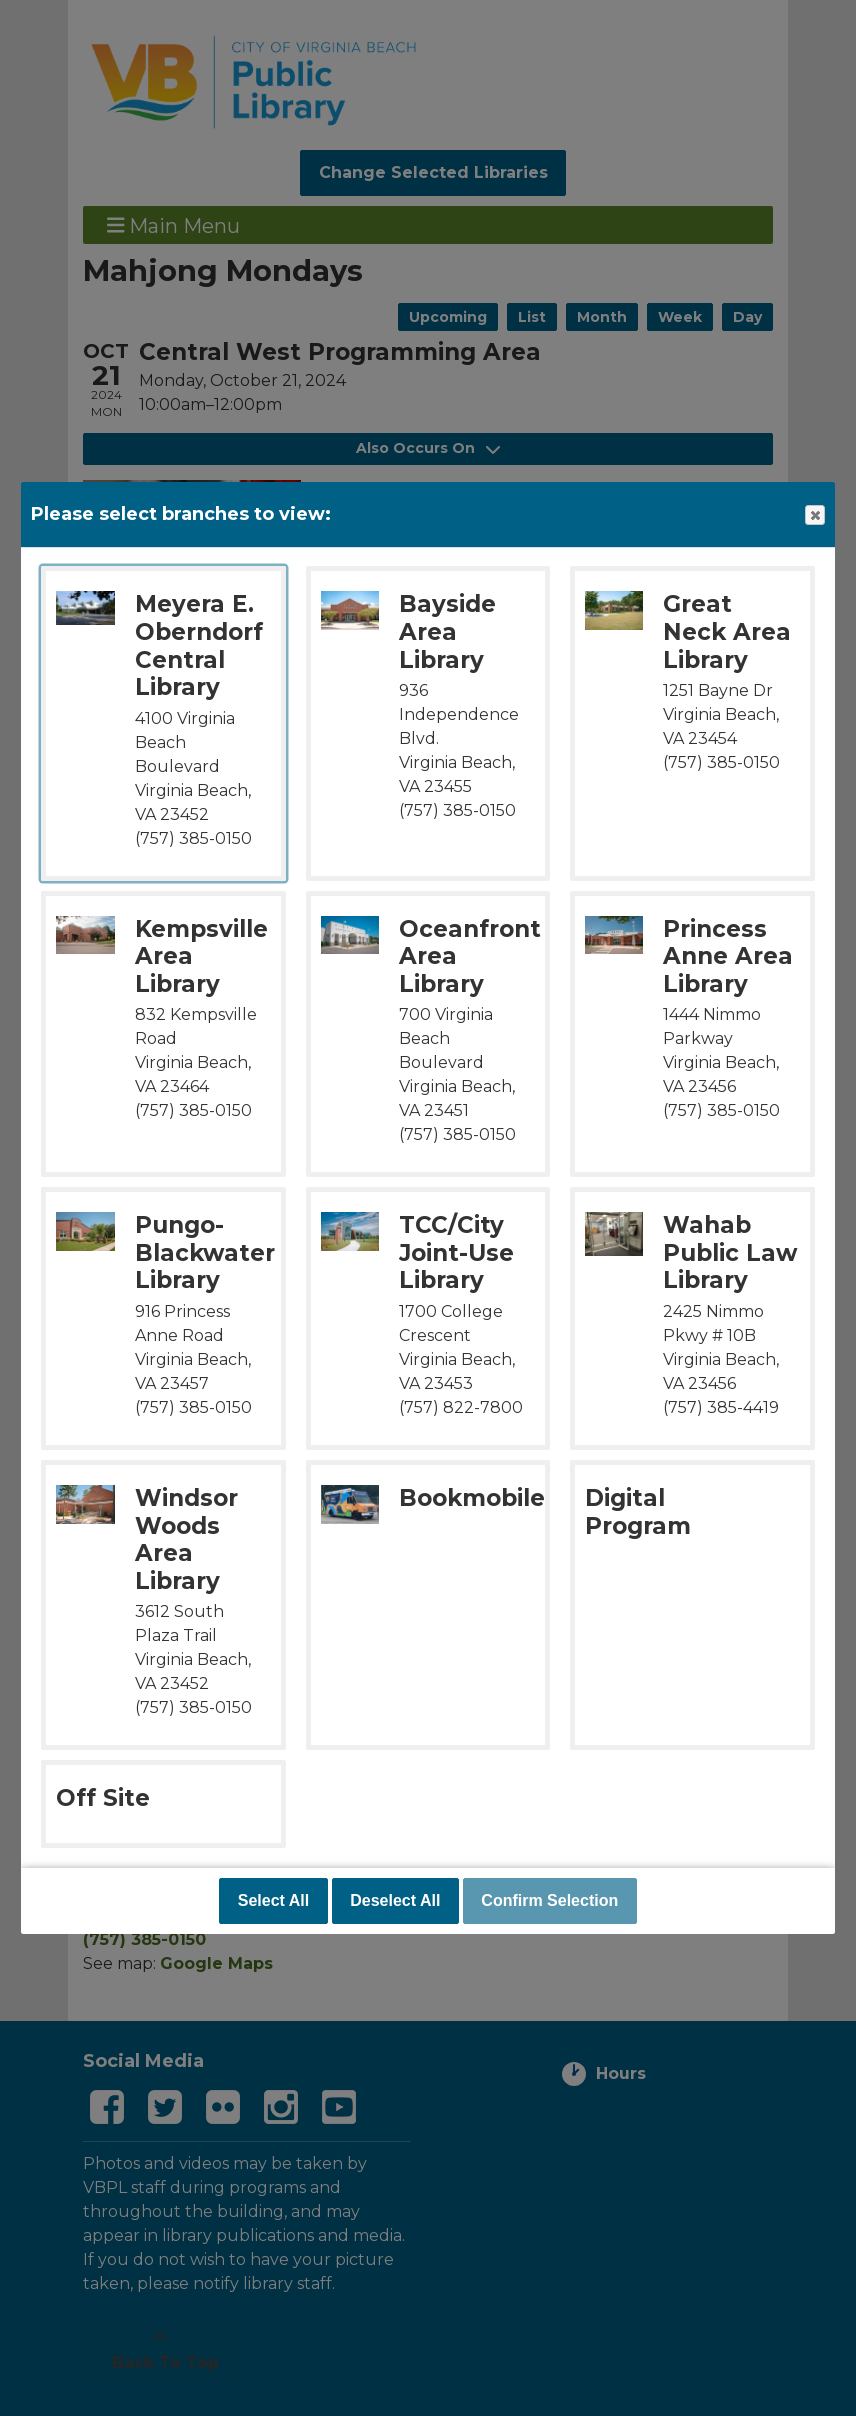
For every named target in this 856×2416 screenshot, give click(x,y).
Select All (273, 1900)
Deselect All (395, 1900)
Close (814, 515)
